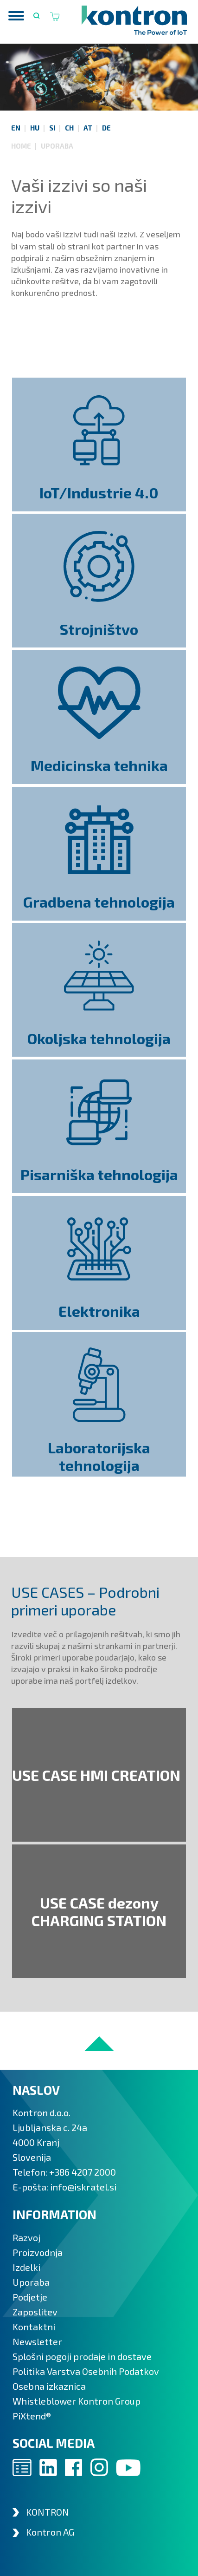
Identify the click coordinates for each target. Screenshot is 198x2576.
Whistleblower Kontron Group (77, 2400)
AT (87, 128)
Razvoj (26, 2237)
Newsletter (37, 2341)
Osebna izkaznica (49, 2386)
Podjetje (30, 2296)
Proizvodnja (38, 2252)
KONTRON (47, 2511)
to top (99, 2043)
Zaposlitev (35, 2311)
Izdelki (26, 2267)
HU (34, 128)
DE (106, 128)
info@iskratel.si (83, 2186)
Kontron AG (50, 2531)
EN (15, 128)
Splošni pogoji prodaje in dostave (82, 2356)
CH (69, 128)
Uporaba (57, 146)
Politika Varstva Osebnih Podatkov (86, 2371)
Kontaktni (34, 2326)
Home (21, 146)
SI (52, 128)
